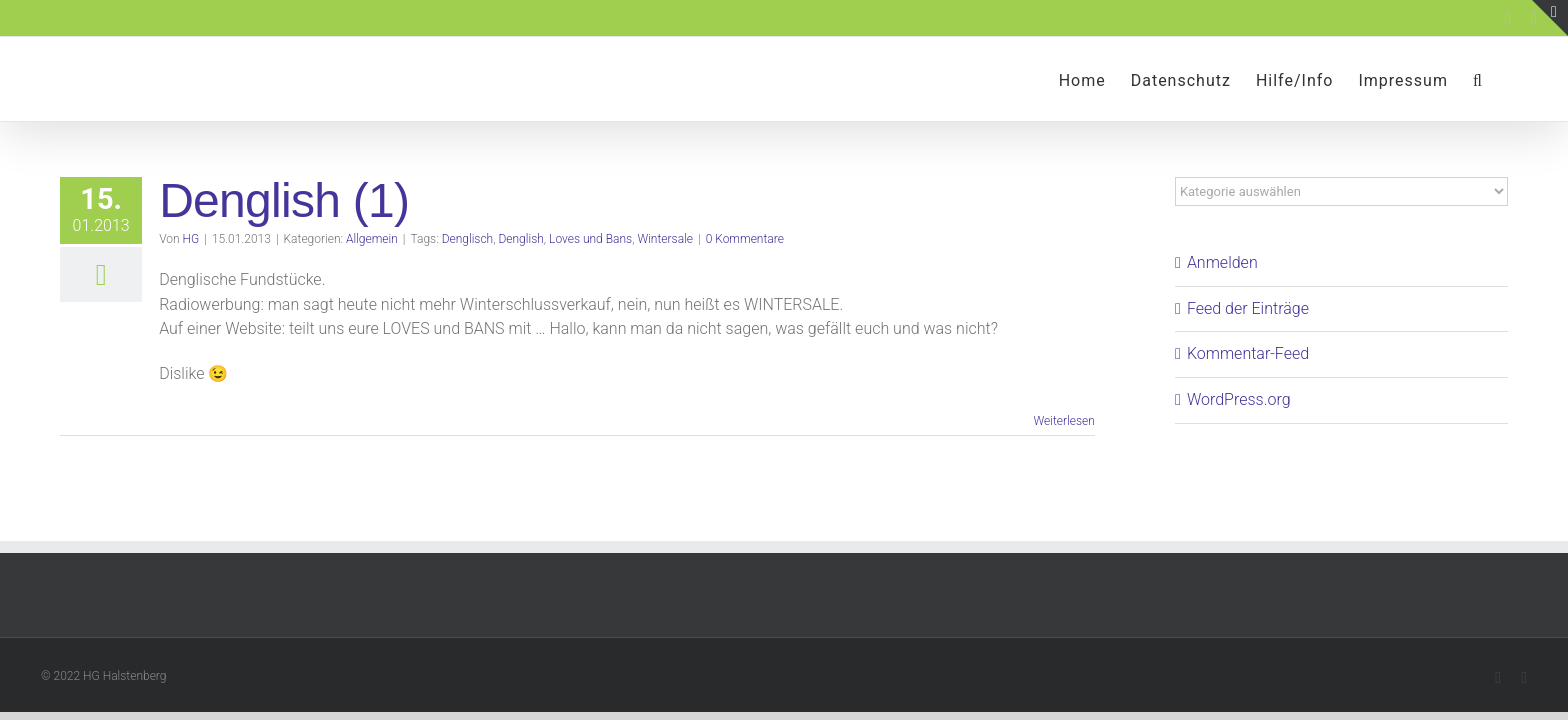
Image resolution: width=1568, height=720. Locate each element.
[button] (1503, 79)
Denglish (520, 239)
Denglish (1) (284, 200)
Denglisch (468, 239)
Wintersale (665, 239)
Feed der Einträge (1248, 308)
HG (191, 239)
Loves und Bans (590, 239)
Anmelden (1222, 262)
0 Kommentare (745, 239)
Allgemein (372, 239)
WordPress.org (1239, 399)
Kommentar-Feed (1248, 353)
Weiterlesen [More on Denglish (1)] (1063, 421)
